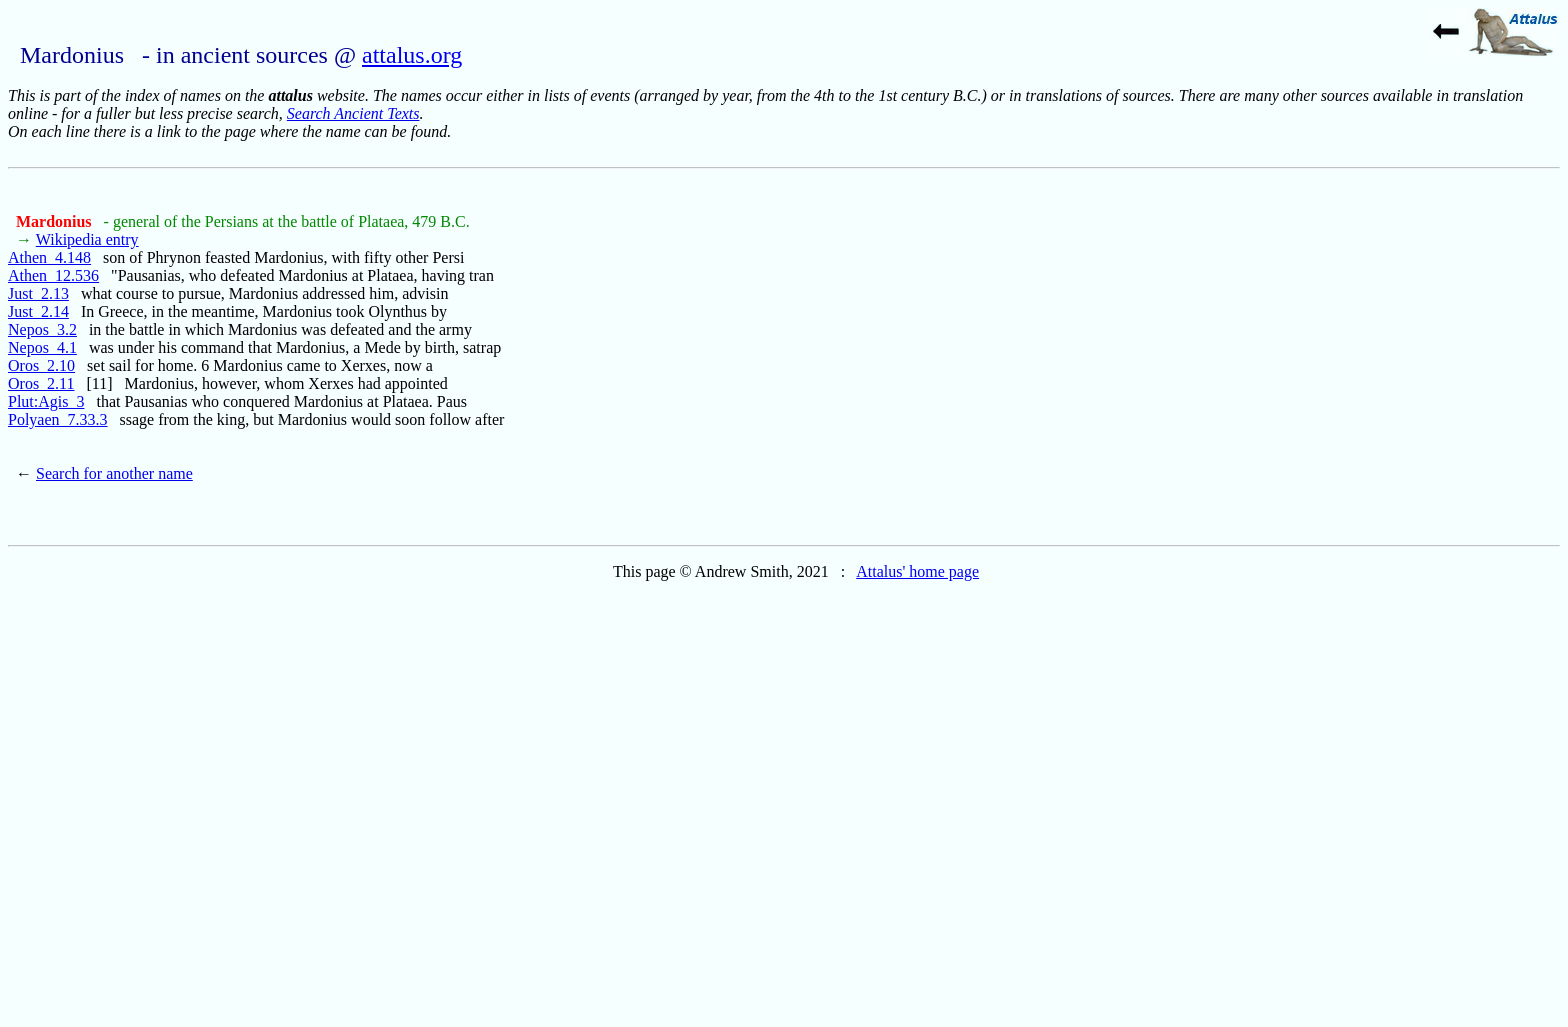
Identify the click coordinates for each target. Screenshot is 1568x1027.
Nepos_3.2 (42, 329)
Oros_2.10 (41, 365)
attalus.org (412, 55)
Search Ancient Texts (353, 113)
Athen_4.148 (49, 257)
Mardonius (56, 221)
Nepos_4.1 (42, 347)
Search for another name (114, 473)
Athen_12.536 (53, 275)
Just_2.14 (38, 311)
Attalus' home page (917, 571)
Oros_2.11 (41, 383)
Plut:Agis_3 (46, 401)
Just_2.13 (38, 293)
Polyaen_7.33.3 (58, 419)
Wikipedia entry (87, 239)
